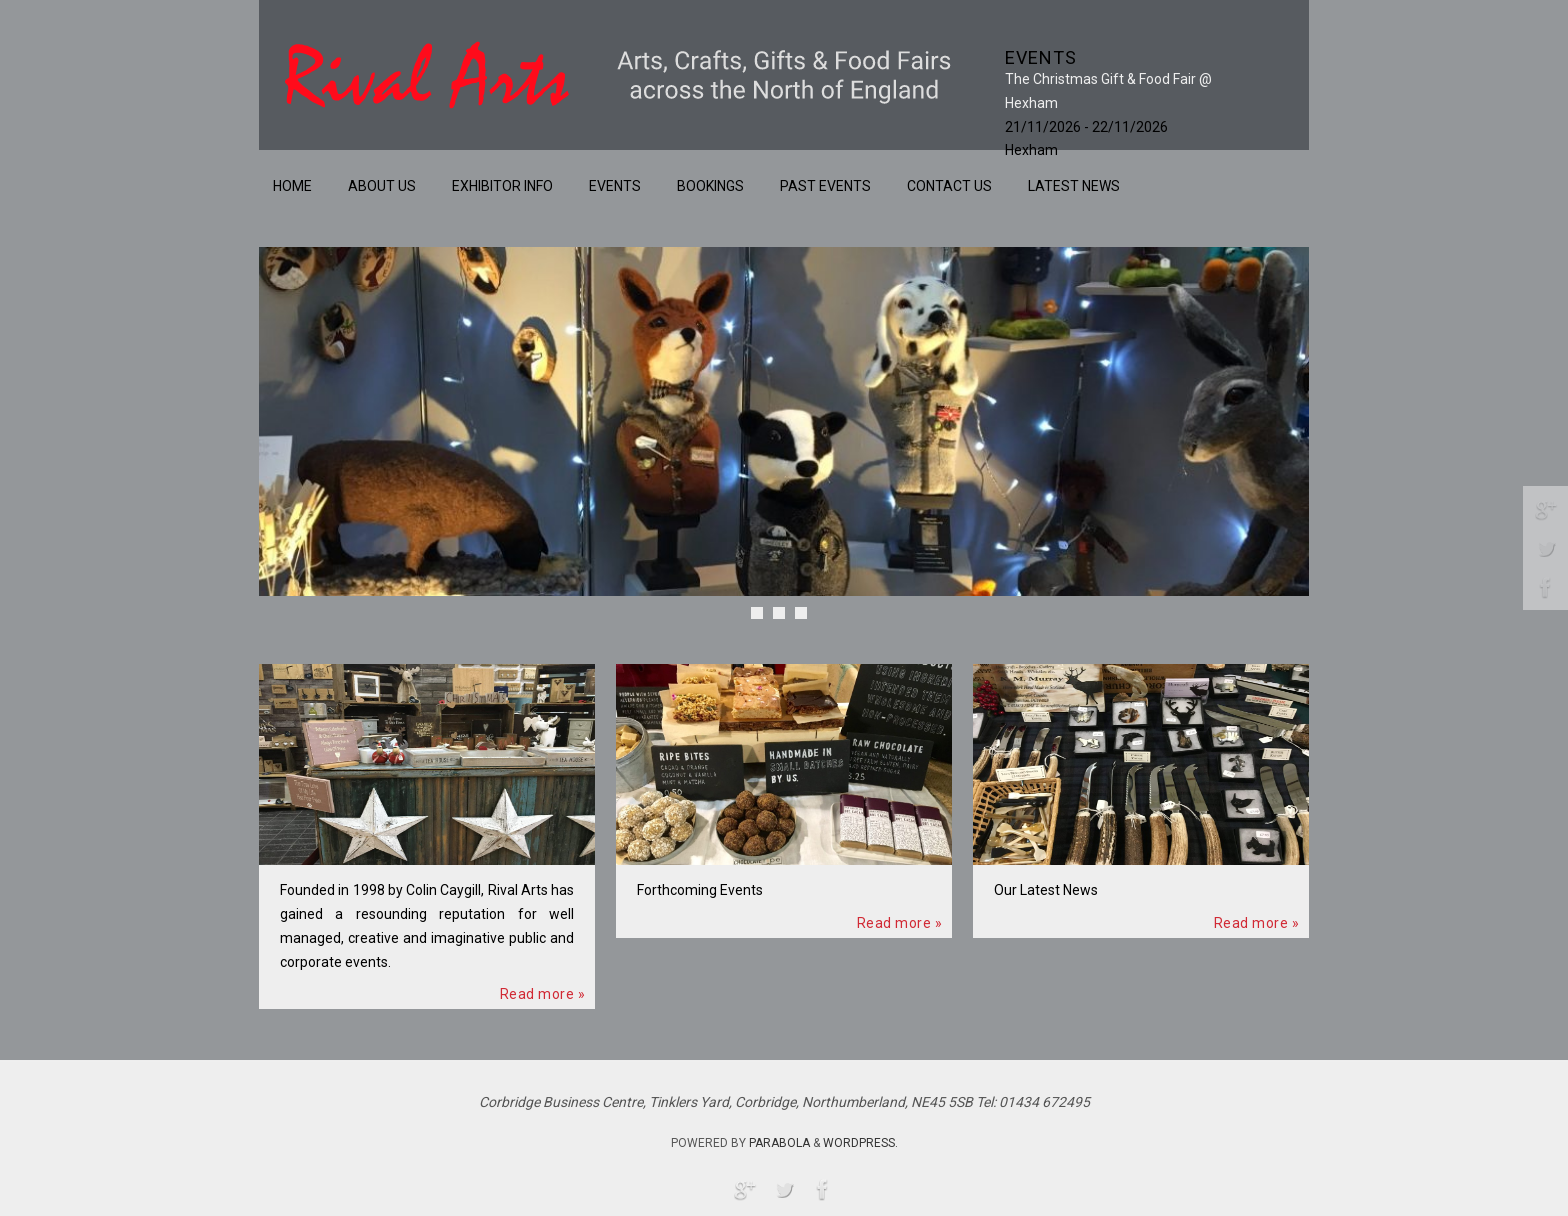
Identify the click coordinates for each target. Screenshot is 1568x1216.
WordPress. (860, 1143)
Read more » (543, 994)
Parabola (779, 1143)
